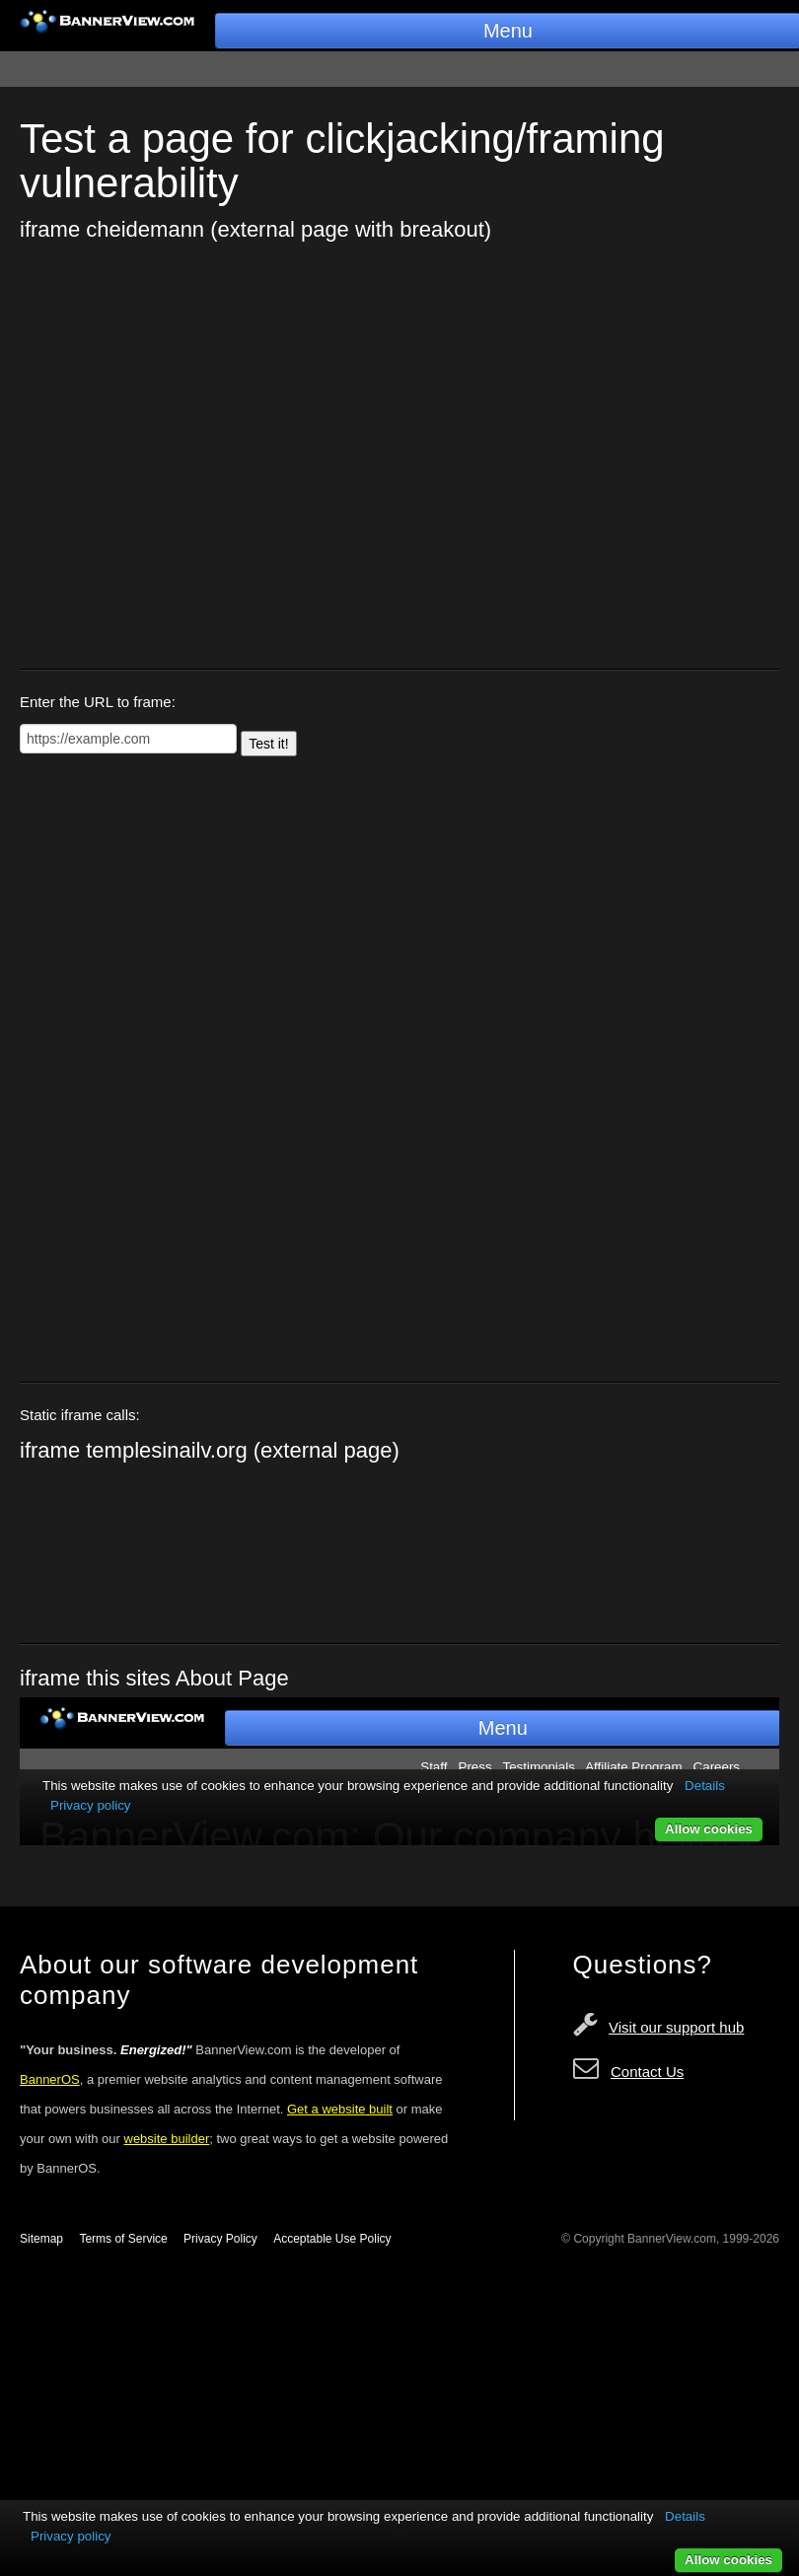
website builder (167, 2138)
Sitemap (41, 2239)
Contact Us (647, 2071)
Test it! (268, 743)
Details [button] (685, 2516)
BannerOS (50, 2079)
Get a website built (340, 2109)
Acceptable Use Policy (332, 2239)
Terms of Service (123, 2239)
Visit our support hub (676, 2027)
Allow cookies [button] (728, 2559)
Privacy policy (70, 2536)
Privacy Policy (220, 2239)
